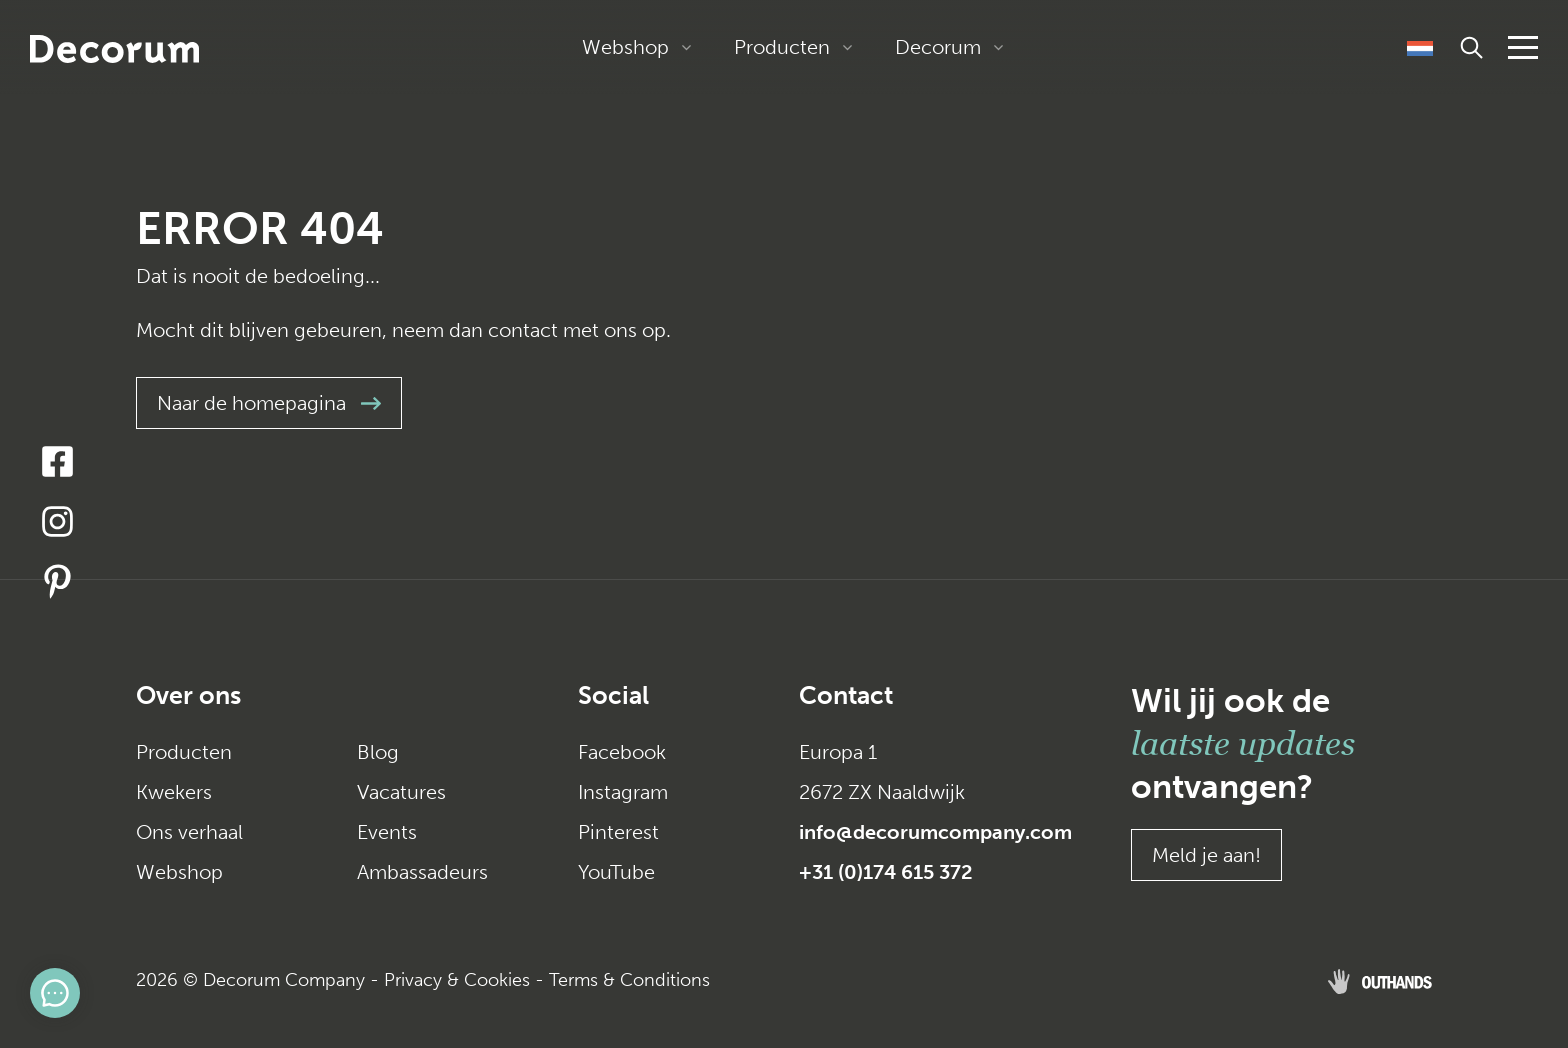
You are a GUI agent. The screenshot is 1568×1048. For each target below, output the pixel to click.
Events (387, 832)
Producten (782, 47)
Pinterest (618, 832)
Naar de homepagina (269, 403)
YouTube (616, 872)
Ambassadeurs (422, 872)
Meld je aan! (1206, 855)
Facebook (622, 752)
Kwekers (174, 792)
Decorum (938, 47)
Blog (378, 752)
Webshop (625, 47)
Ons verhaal (189, 832)
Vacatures (401, 792)
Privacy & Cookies (457, 980)
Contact (846, 695)
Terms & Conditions (629, 980)
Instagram (623, 792)
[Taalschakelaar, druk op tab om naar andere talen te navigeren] (1420, 47)
